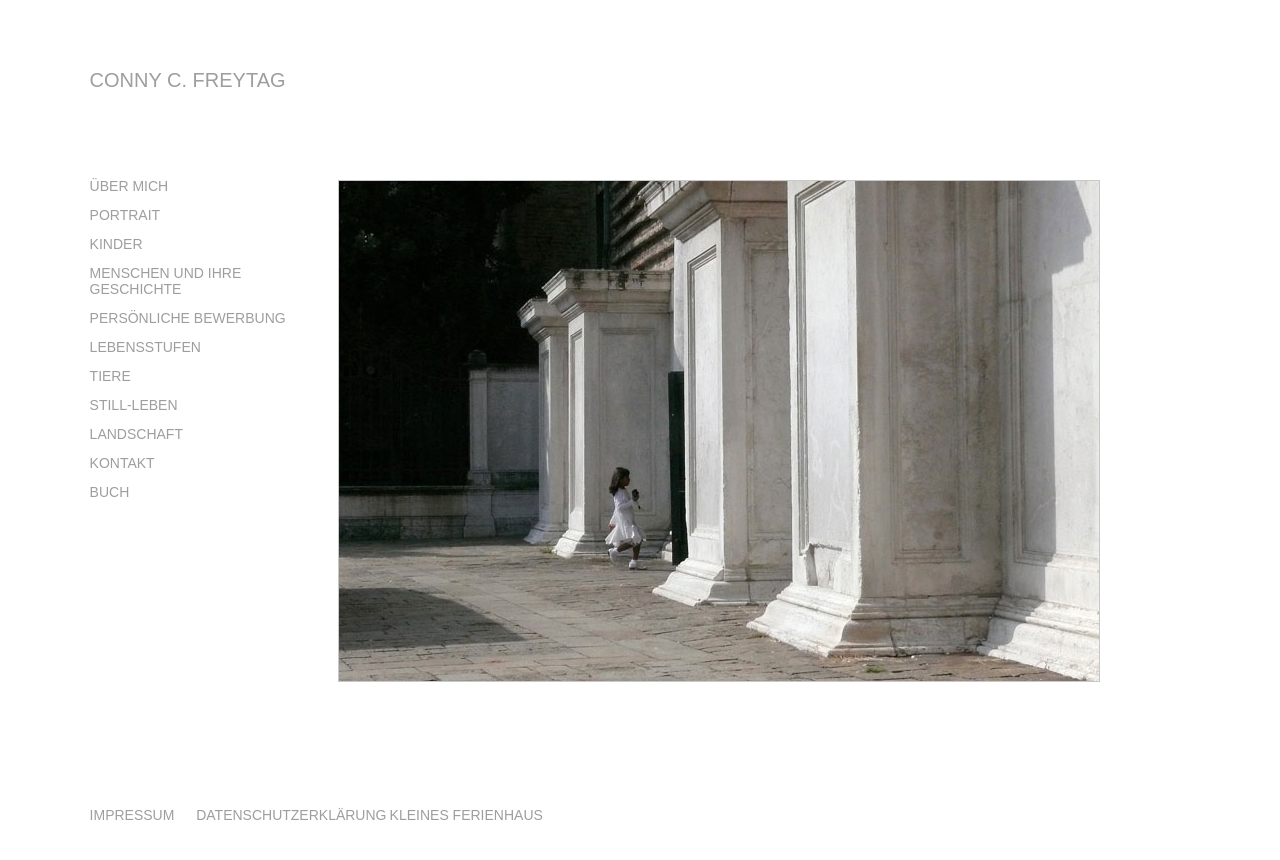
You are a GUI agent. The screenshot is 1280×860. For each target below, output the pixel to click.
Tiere (110, 376)
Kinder (116, 244)
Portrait (125, 215)
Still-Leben (134, 405)
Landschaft (136, 434)
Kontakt (122, 463)
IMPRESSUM (134, 815)
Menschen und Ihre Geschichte (166, 281)
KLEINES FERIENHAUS (466, 815)
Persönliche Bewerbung (188, 318)
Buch (110, 492)
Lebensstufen (145, 347)
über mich (129, 186)
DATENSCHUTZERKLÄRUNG (291, 815)
